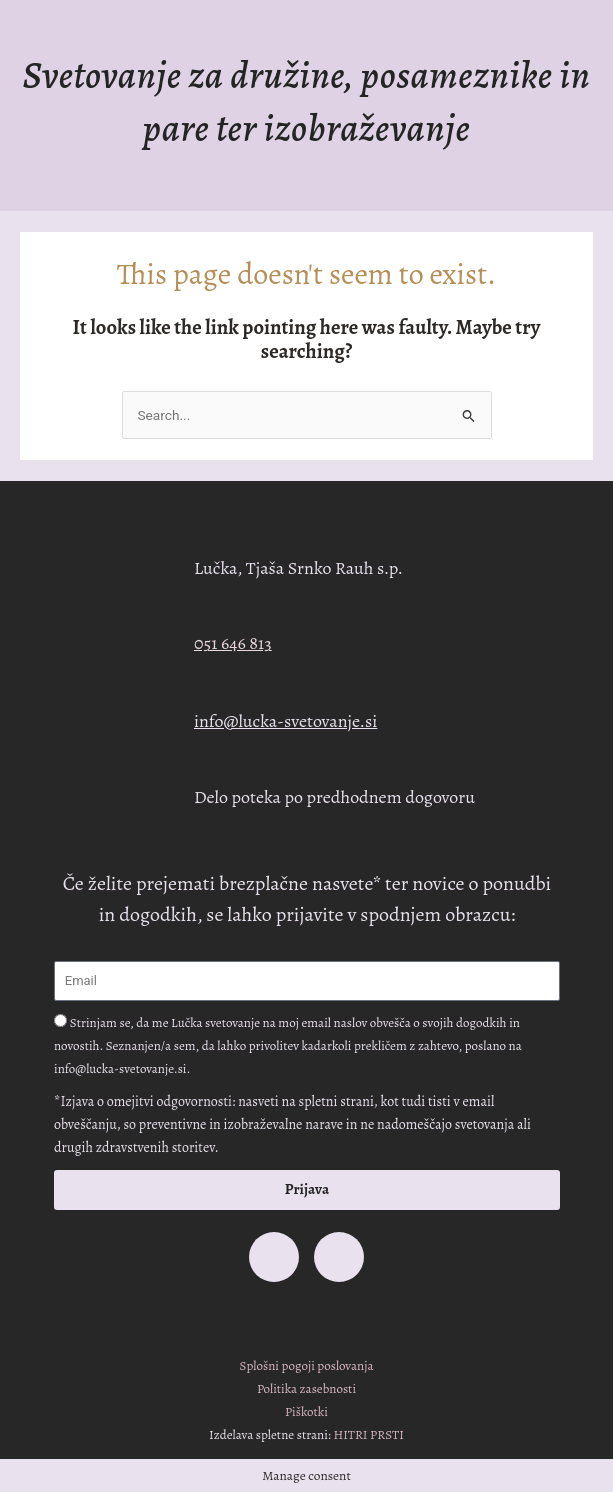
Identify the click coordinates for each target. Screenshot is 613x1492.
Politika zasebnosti (306, 1388)
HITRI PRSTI (369, 1434)
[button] (306, 189)
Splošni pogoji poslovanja (307, 1365)
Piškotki (306, 1411)
